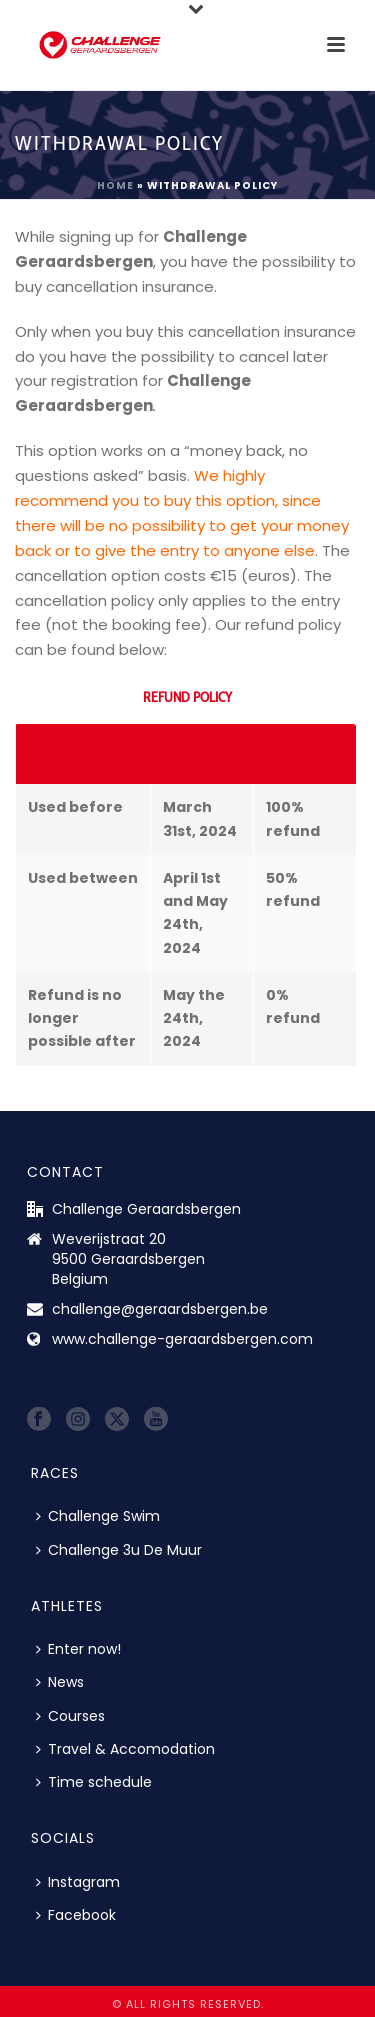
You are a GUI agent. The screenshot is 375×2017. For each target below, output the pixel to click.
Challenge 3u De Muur (119, 1550)
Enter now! (78, 1649)
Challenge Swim (98, 1516)
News (60, 1682)
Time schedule (94, 1782)
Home (115, 185)
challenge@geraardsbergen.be (160, 1309)
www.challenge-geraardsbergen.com (182, 1339)
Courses (70, 1716)
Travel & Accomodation (125, 1749)
